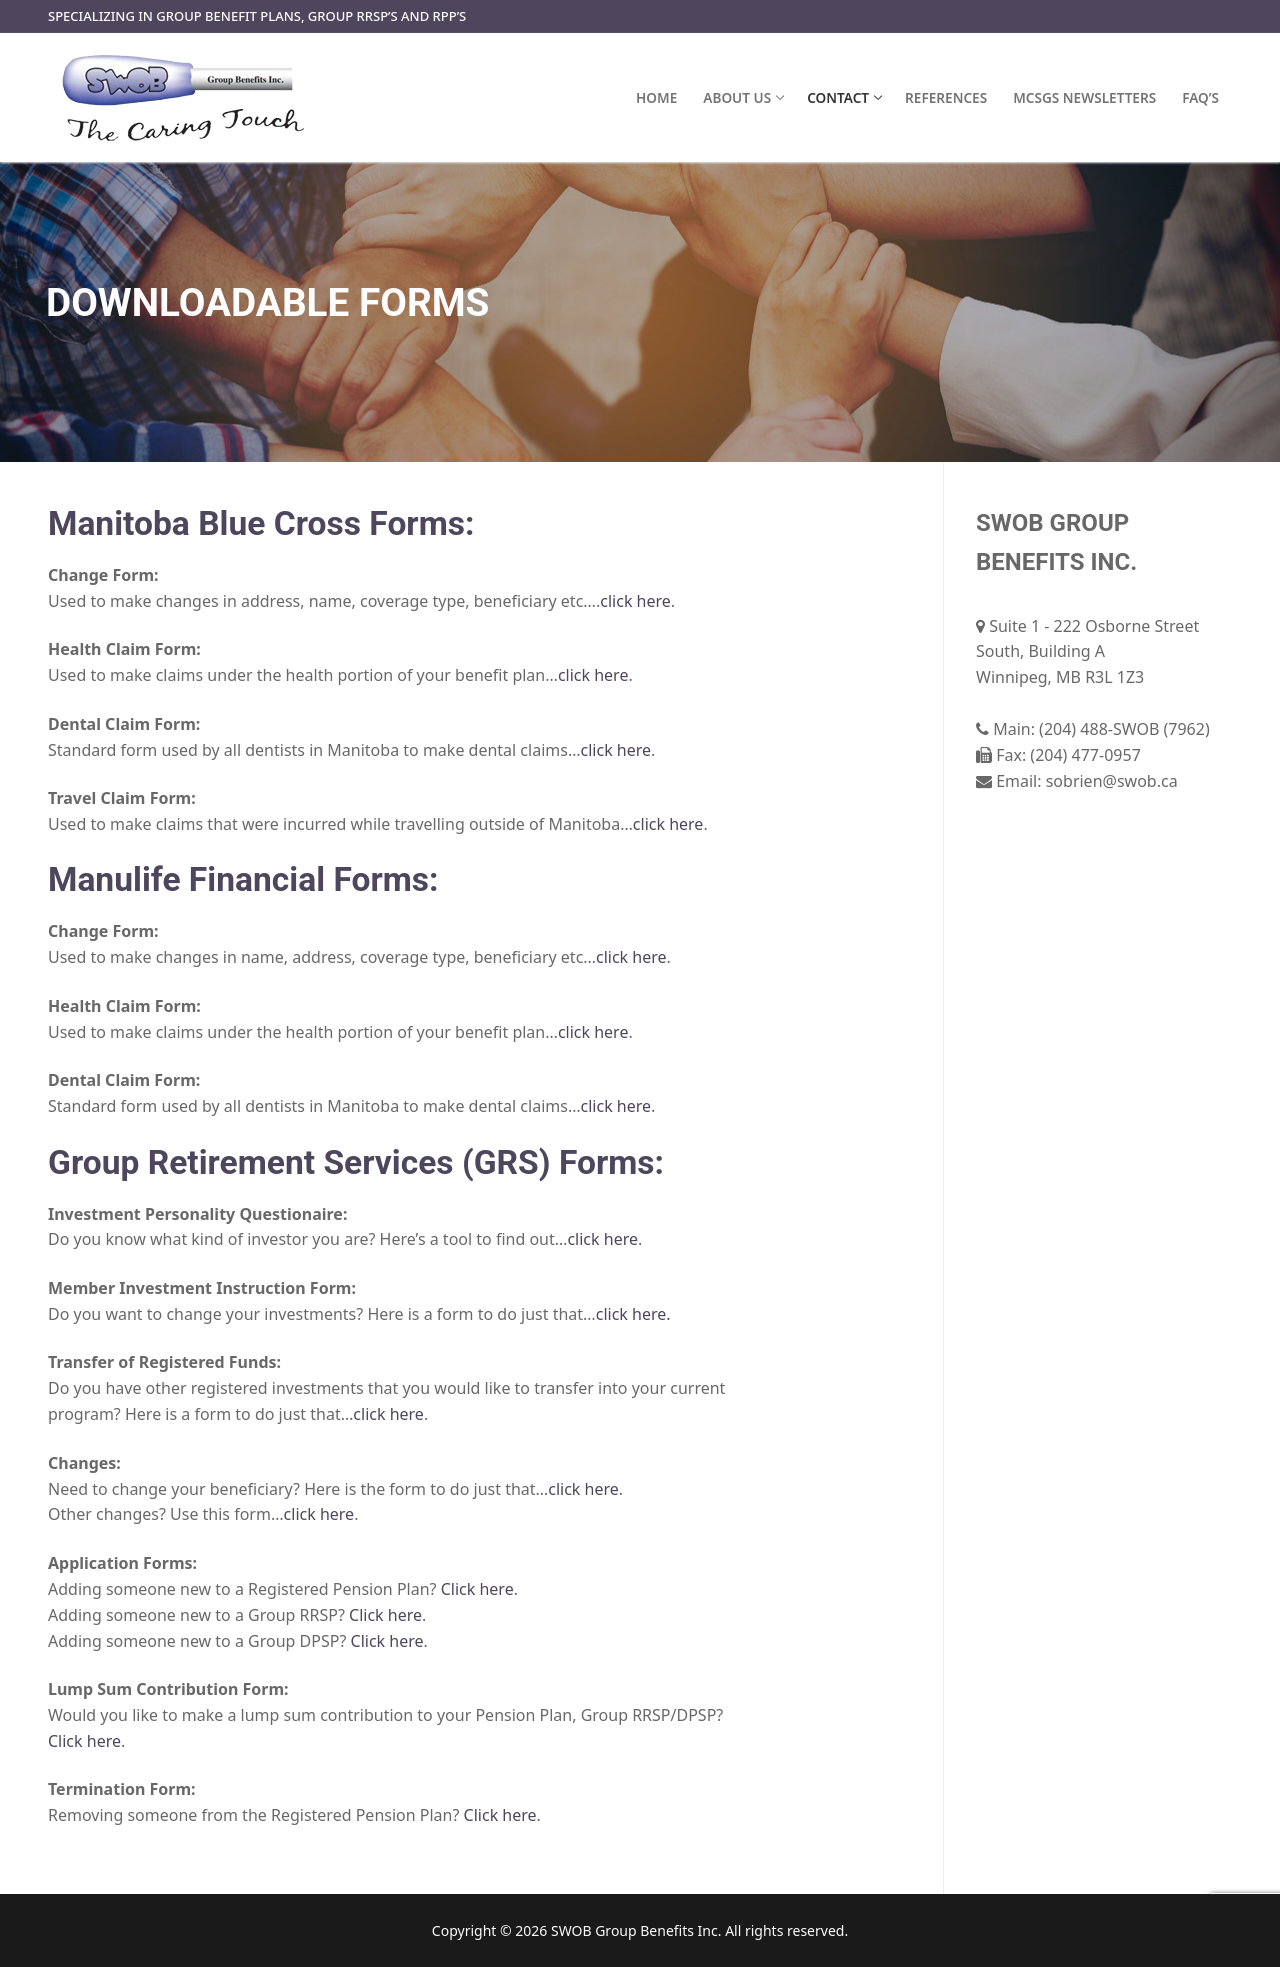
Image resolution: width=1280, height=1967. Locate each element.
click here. (633, 1314)
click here (635, 601)
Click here (477, 1589)
